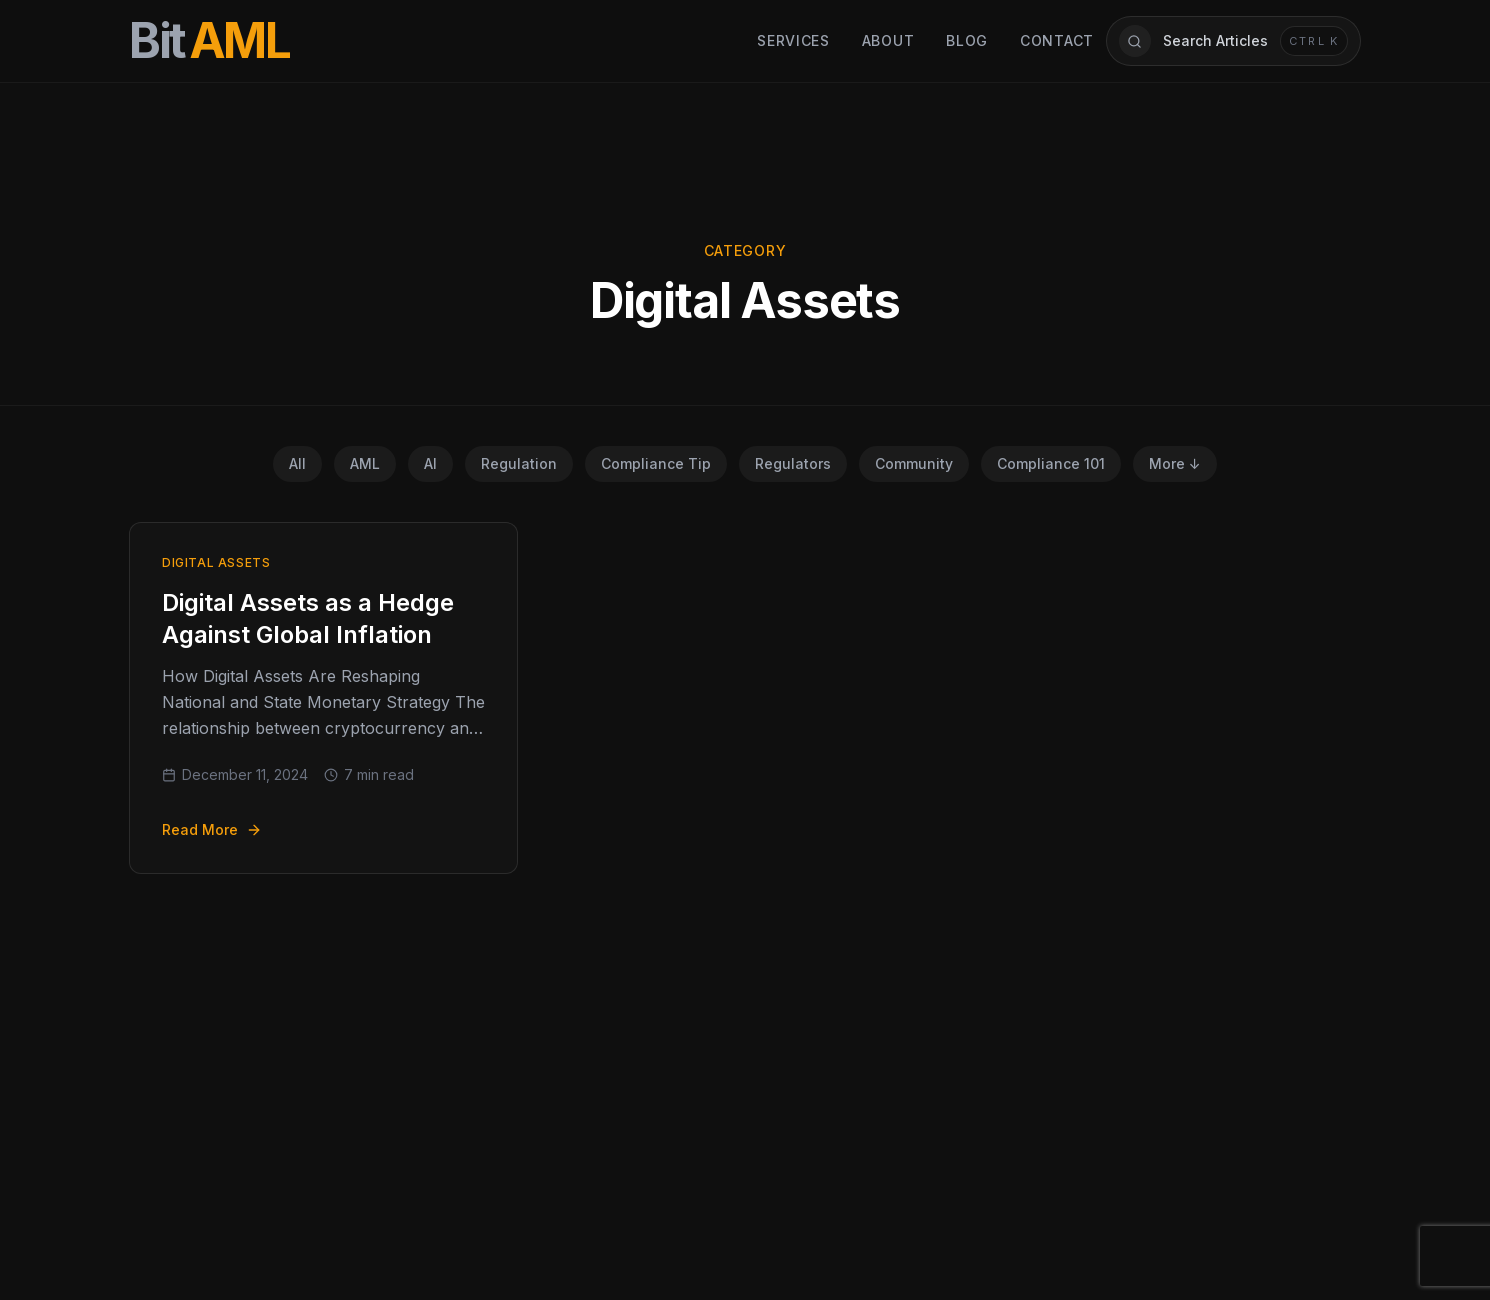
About (888, 40)
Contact (1057, 40)
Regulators (793, 463)
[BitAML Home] (209, 41)
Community (914, 463)
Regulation (519, 463)
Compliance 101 (1051, 463)
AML (365, 463)
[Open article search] (1233, 41)
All (297, 463)
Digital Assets (216, 562)
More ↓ (1175, 463)
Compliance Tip (656, 463)
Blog (967, 40)
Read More (212, 829)
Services (793, 40)
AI (430, 463)
